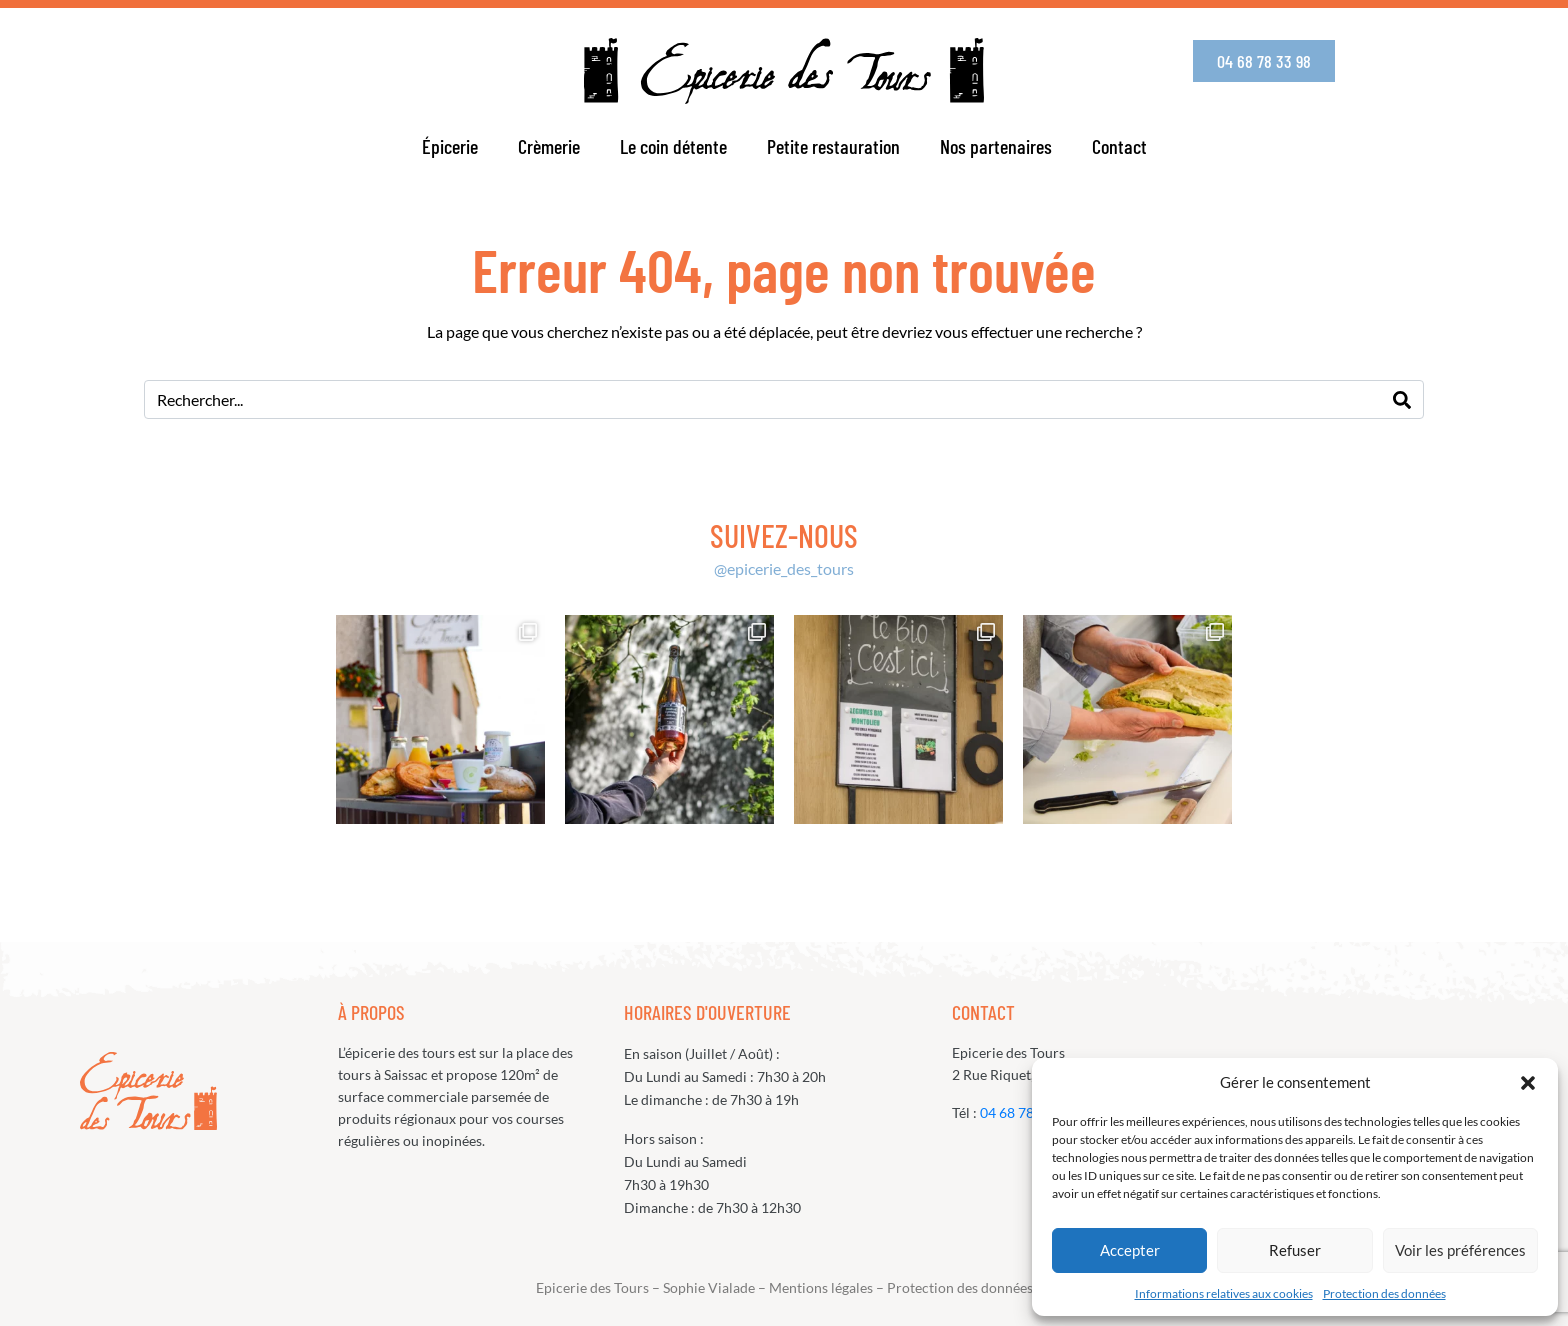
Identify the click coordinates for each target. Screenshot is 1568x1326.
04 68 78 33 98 (1026, 1112)
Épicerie (450, 146)
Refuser (1295, 1250)
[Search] (1402, 399)
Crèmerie (549, 146)
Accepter (1130, 1250)
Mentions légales (821, 1287)
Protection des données (1384, 1293)
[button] (1528, 1083)
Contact (1119, 146)
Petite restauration (833, 146)
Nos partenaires (996, 146)
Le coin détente (673, 146)
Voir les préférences (1460, 1250)
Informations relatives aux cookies (1224, 1293)
